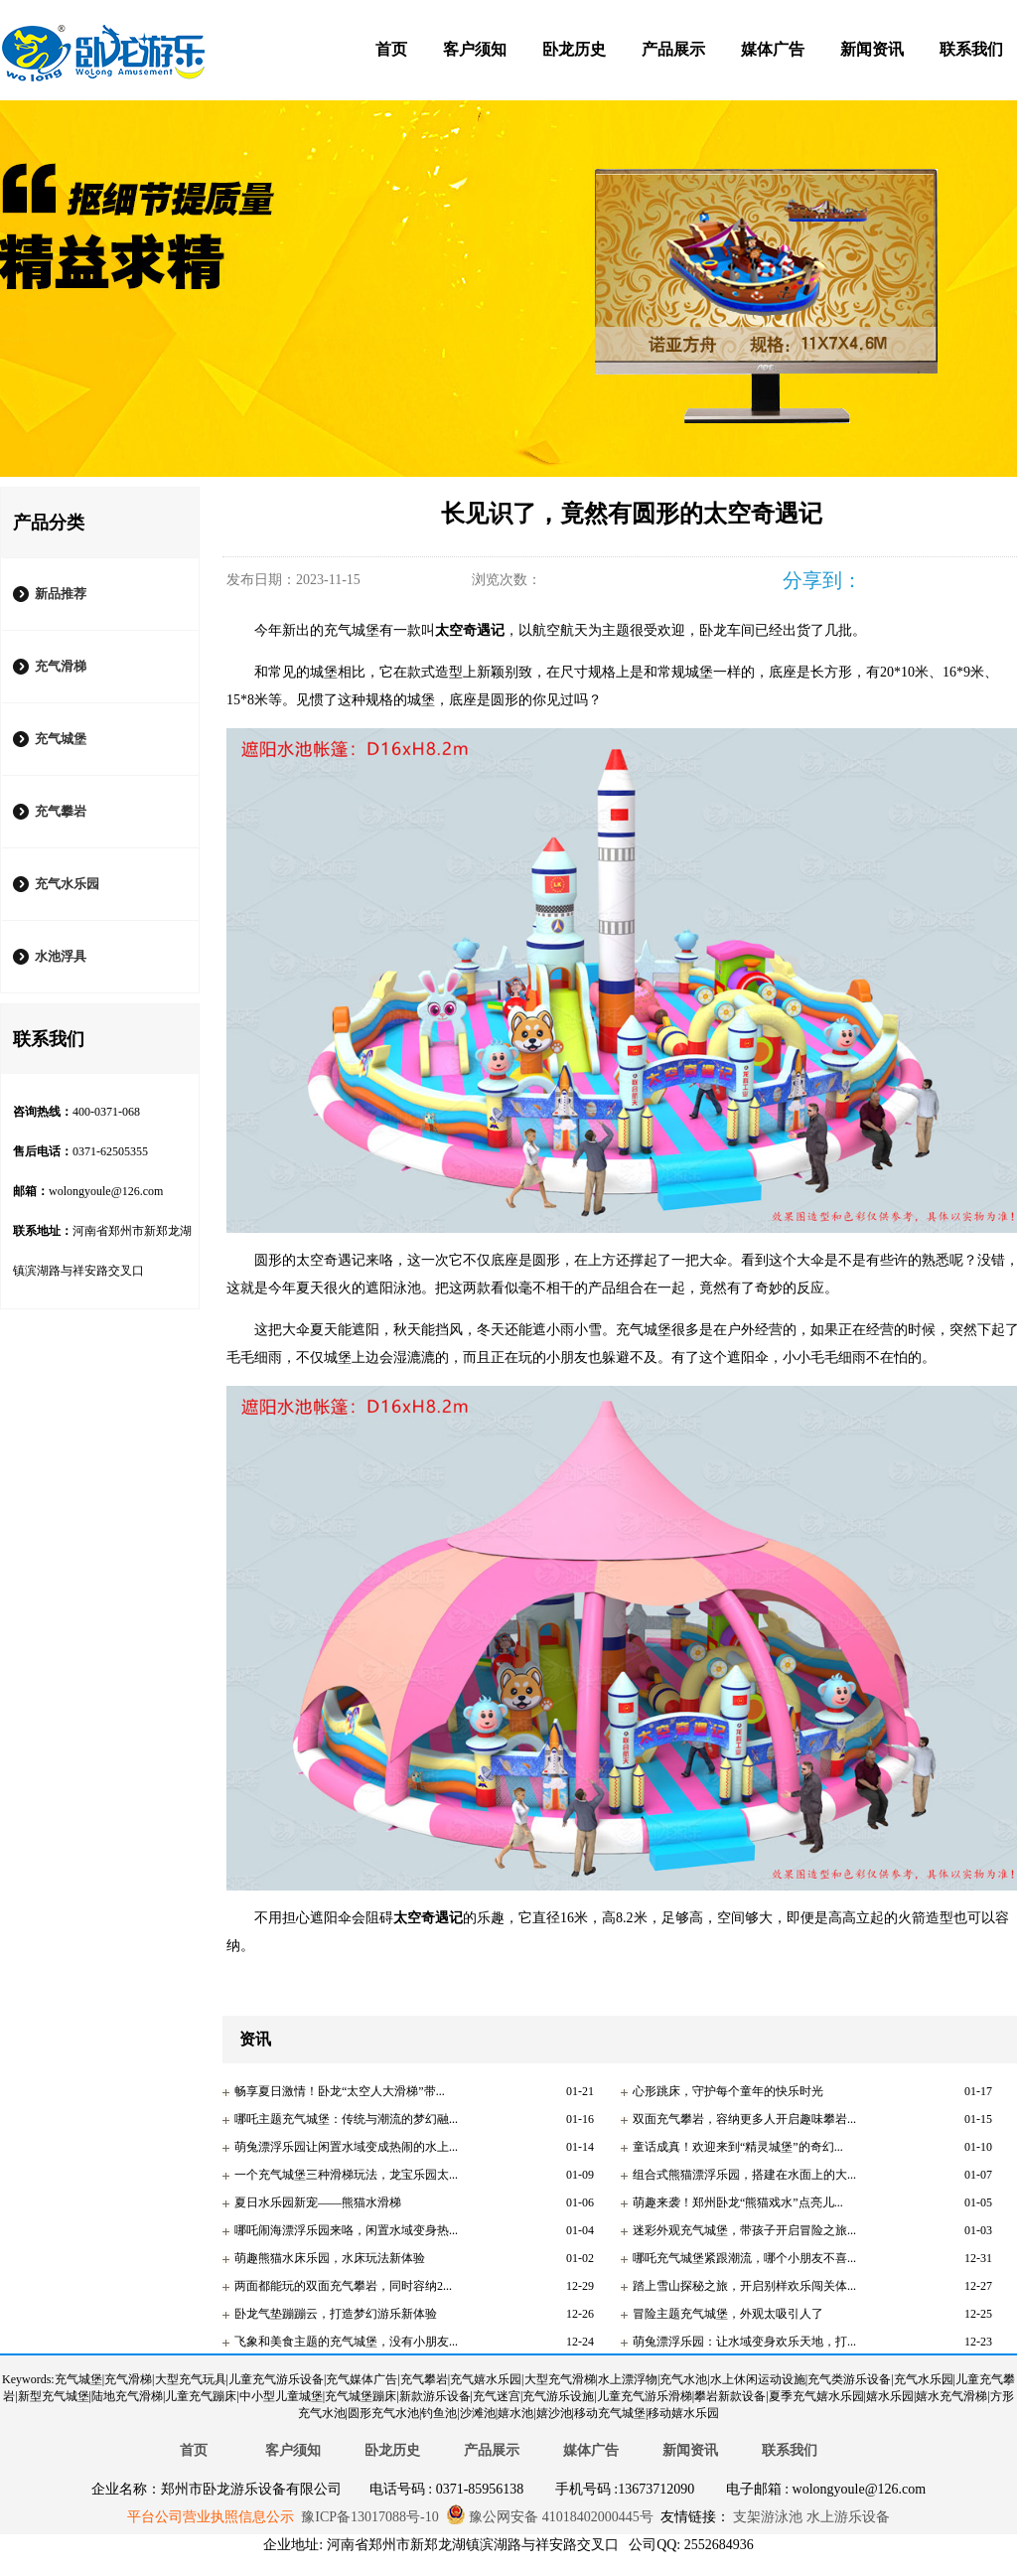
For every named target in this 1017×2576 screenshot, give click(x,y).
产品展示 (673, 49)
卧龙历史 (574, 49)
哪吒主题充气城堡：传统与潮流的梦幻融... (346, 2119)
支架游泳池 (766, 2516)
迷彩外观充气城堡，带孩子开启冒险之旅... (744, 2230)
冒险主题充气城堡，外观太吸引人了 (728, 2314)
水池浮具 (60, 956)
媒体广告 (772, 49)
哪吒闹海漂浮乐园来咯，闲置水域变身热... (346, 2230)
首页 (391, 49)
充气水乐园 (67, 883)
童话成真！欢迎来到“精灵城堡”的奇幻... (738, 2147)
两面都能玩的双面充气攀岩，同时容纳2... (343, 2286)
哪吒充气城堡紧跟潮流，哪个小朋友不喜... (744, 2258)
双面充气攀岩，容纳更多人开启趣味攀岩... (744, 2119)
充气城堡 (60, 738)
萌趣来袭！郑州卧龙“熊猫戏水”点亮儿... (738, 2202)
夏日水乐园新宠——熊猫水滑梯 (317, 2202)
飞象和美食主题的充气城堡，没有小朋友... (346, 2342)
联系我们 (971, 49)
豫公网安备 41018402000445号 (550, 2516)
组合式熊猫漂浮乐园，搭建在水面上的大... (744, 2175)
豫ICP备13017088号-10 (369, 2516)
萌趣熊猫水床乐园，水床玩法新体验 (329, 2258)
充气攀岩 (60, 811)
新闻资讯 (872, 49)
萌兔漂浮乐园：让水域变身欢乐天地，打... (744, 2342)
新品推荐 (60, 593)
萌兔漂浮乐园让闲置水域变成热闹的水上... (346, 2147)
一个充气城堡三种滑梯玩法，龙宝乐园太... (346, 2175)
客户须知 (475, 49)
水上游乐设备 (846, 2516)
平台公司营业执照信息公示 (210, 2516)
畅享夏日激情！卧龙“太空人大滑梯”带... (339, 2091)
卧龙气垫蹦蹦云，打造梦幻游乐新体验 (335, 2314)
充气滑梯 (60, 666)
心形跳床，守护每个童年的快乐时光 (728, 2091)
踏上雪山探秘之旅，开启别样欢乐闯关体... (744, 2286)
